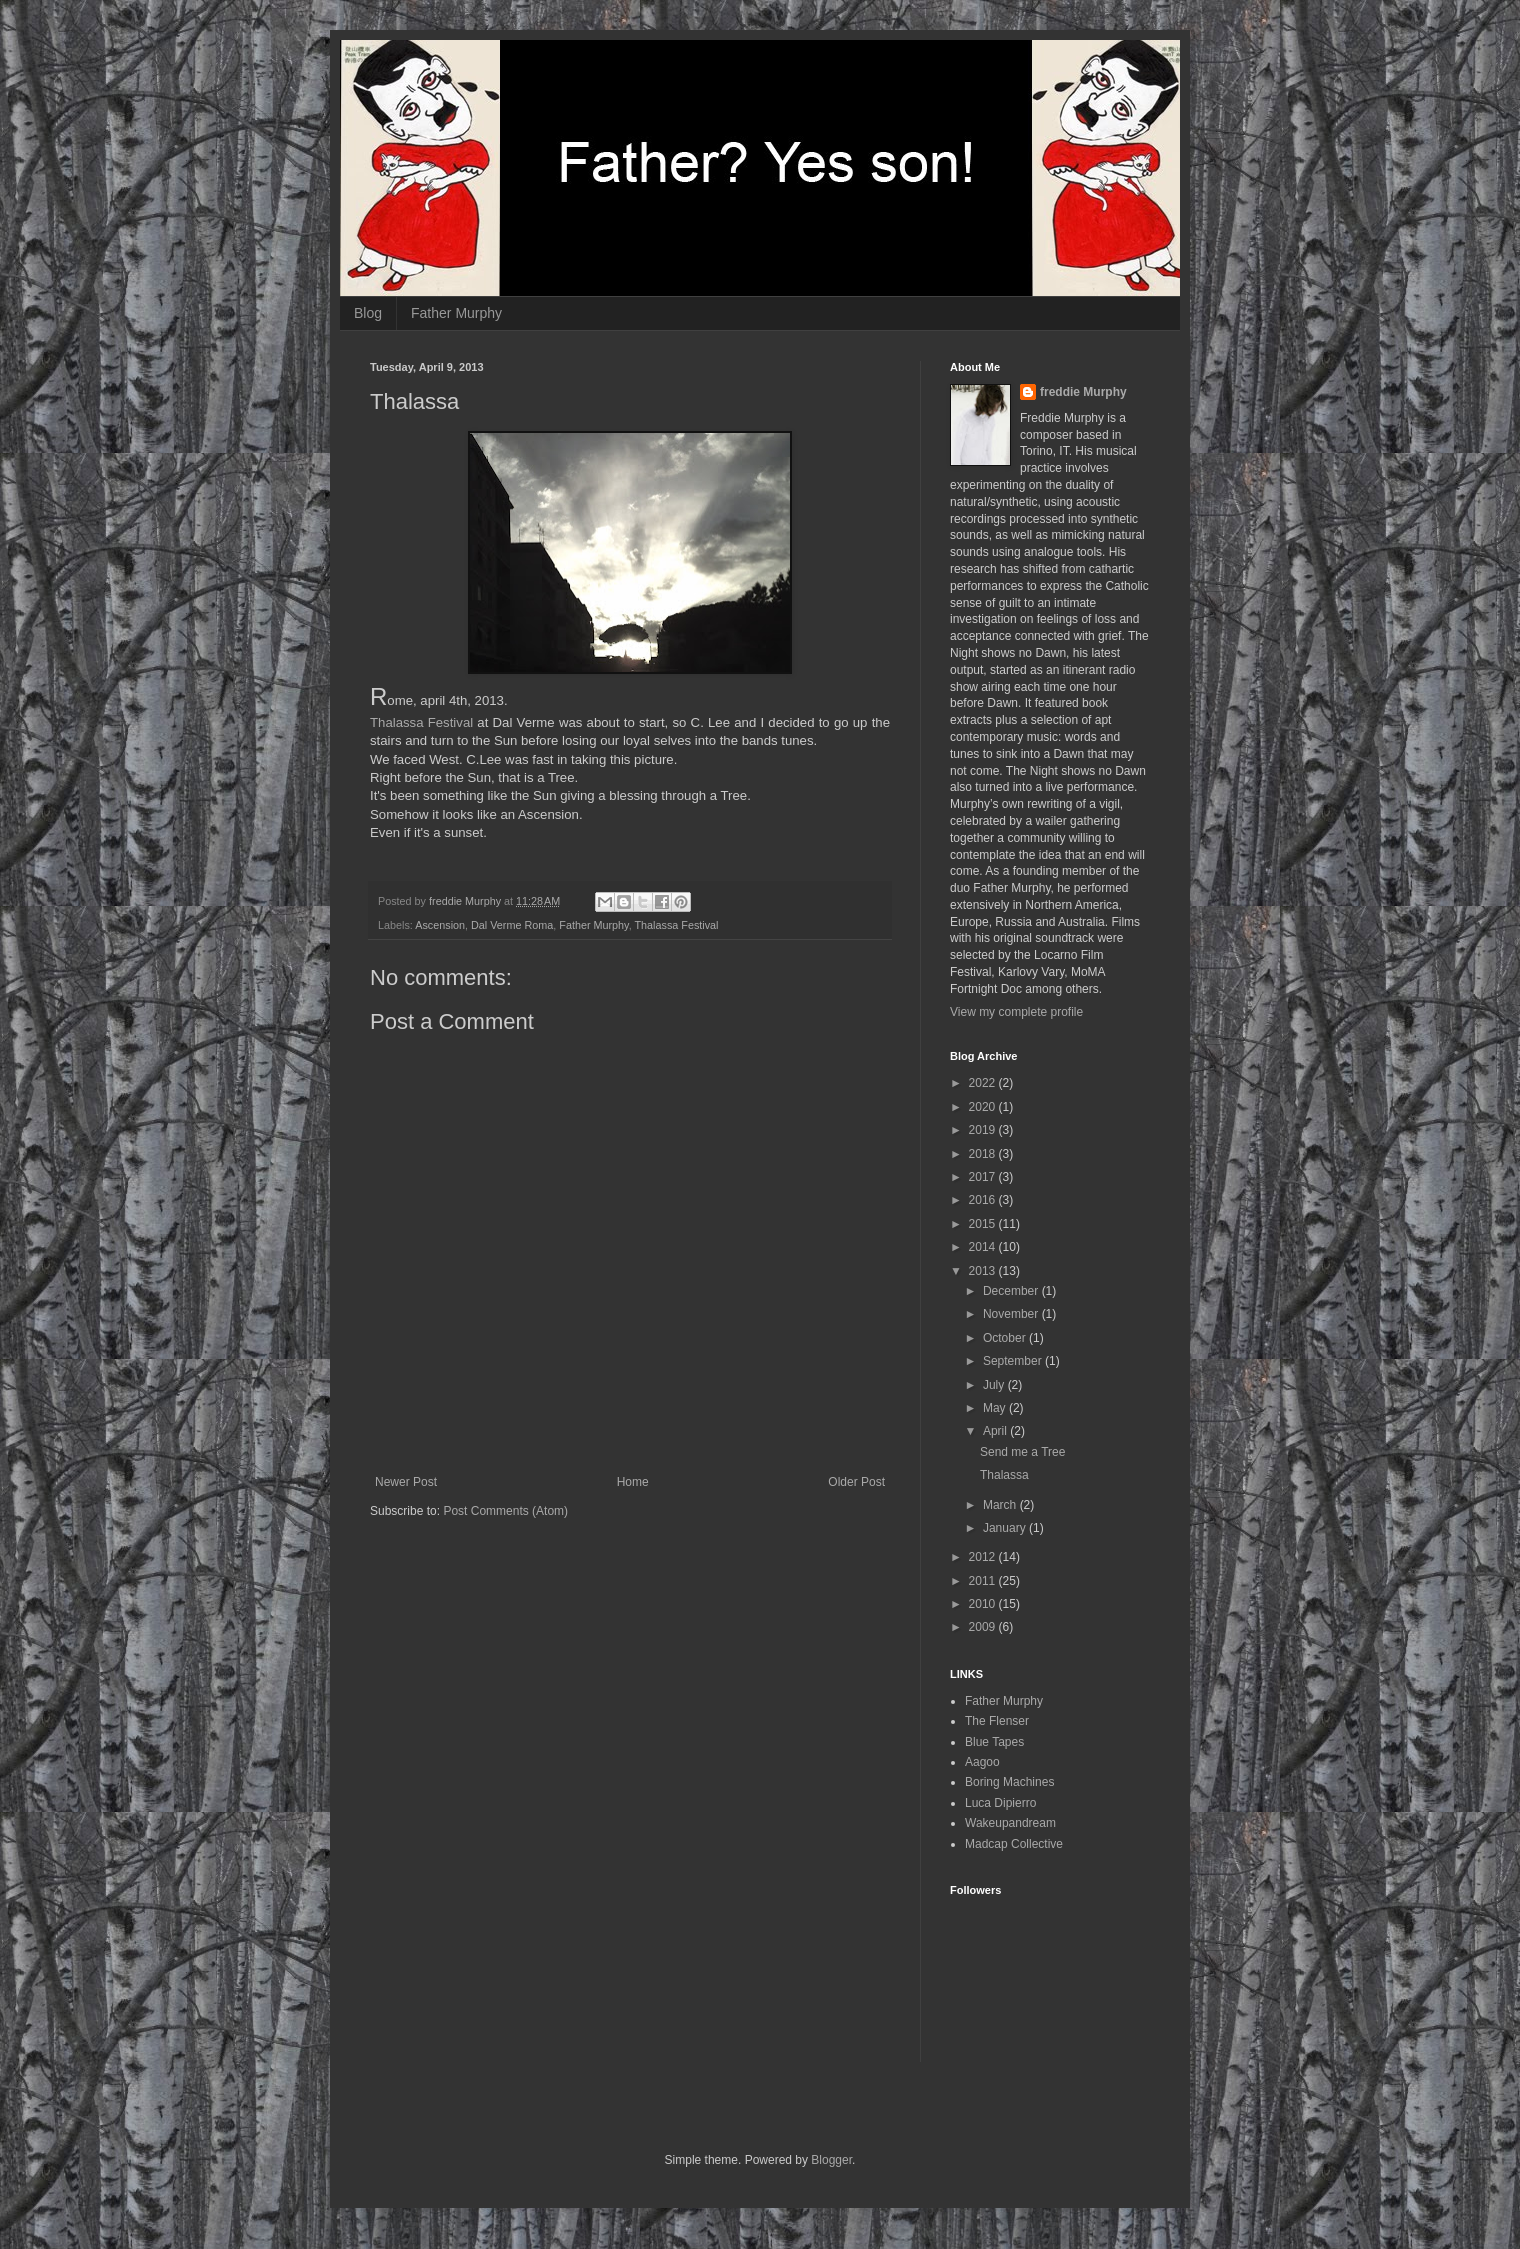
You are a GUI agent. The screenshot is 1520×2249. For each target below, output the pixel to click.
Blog (368, 313)
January (1006, 1528)
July (995, 1385)
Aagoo (982, 1762)
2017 (984, 1177)
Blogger (831, 2160)
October (1006, 1338)
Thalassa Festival (421, 722)
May (996, 1408)
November (1012, 1314)
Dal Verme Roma (512, 925)
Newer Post (406, 1482)
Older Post (856, 1482)
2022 (984, 1083)
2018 (984, 1154)
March (1001, 1505)
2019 (984, 1130)
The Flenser (997, 1721)
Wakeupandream (1010, 1823)
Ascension (440, 925)
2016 (984, 1200)
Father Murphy (456, 313)
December (1012, 1291)
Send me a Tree (1022, 1452)
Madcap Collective (1014, 1844)
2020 (984, 1107)
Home (633, 1482)
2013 (984, 1271)
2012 (984, 1557)
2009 (984, 1627)
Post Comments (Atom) (505, 1511)
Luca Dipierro (1000, 1803)
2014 (984, 1247)
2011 (984, 1581)
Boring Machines (1009, 1782)
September (1014, 1361)
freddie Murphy (1083, 392)
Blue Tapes (994, 1742)
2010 (984, 1604)
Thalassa (1004, 1475)
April (996, 1431)
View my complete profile (1016, 1012)
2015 (984, 1224)
